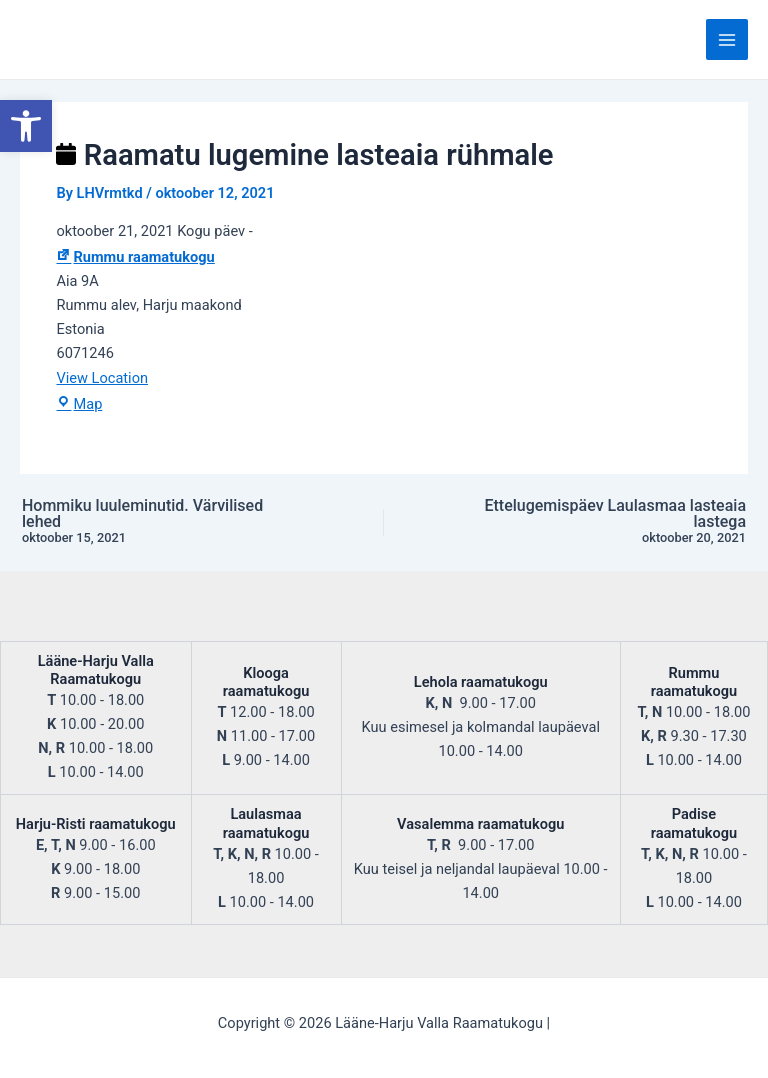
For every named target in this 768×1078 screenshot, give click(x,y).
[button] (26, 126)
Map (79, 404)
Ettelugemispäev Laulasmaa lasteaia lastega (610, 522)
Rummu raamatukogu (135, 257)
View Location (102, 378)
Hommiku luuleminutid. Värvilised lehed (157, 522)
